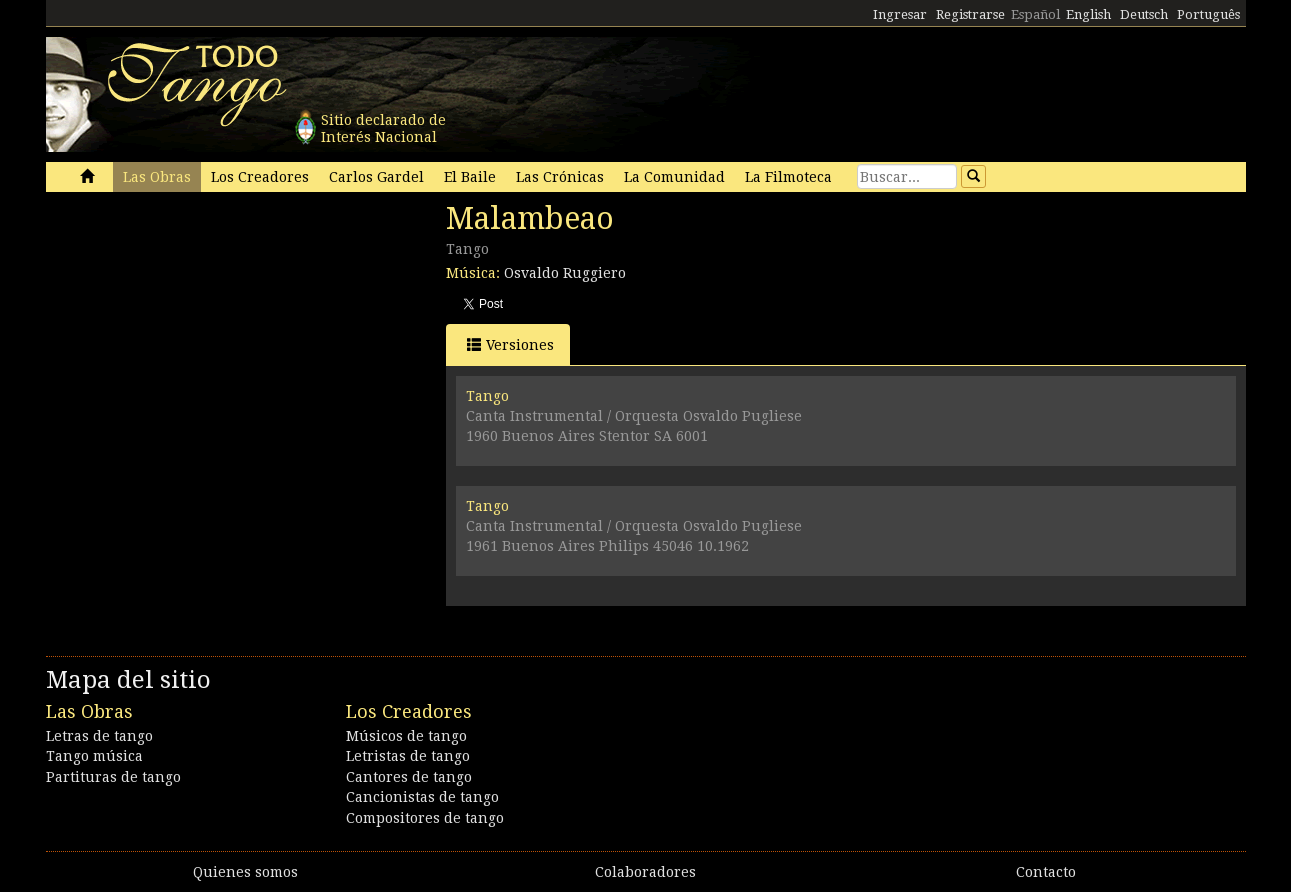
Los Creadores (260, 177)
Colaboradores (645, 872)
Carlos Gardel (376, 177)
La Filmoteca (788, 177)
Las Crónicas (560, 177)
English (1088, 14)
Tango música (94, 756)
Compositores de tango (425, 818)
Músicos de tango (406, 736)
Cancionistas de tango (422, 797)
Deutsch (1144, 14)
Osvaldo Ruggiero (565, 273)
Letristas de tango (408, 756)
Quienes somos (245, 872)
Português (1208, 14)
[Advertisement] (196, 338)
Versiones (510, 344)
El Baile (470, 177)
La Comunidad (674, 177)
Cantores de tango (409, 777)
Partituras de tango (113, 777)
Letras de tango (99, 736)
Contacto (1046, 872)
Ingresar (900, 14)
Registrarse (970, 14)
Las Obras (157, 177)
